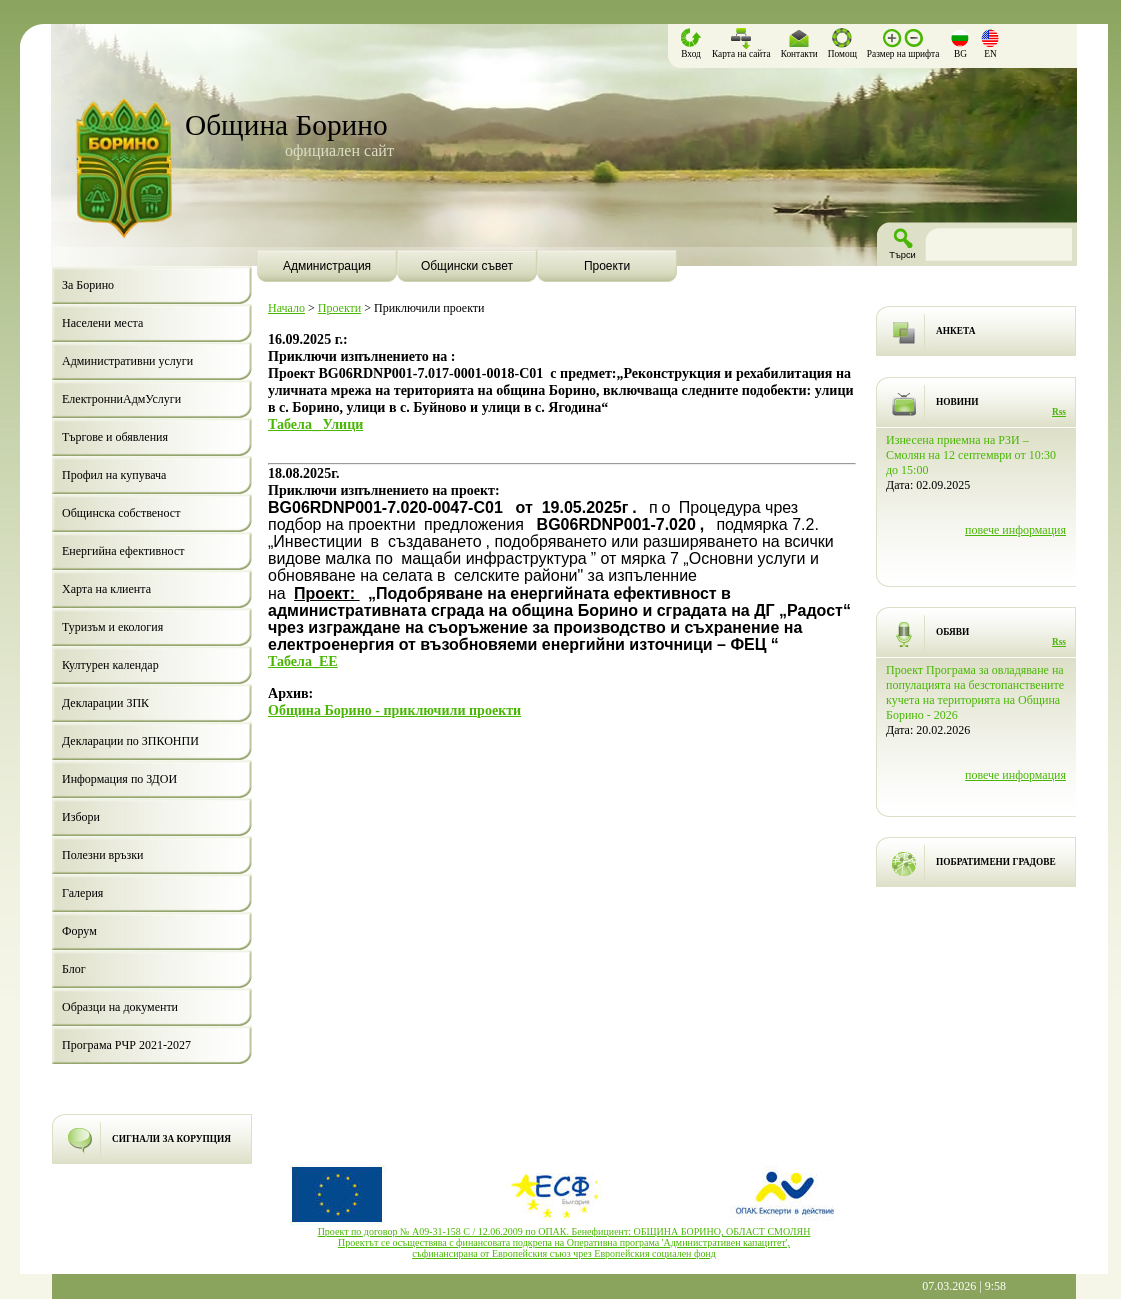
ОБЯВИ (952, 632)
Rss (1059, 412)
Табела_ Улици (315, 424)
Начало (286, 308)
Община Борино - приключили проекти (394, 710)
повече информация (1015, 530)
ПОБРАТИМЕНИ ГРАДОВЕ (996, 862)
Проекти (339, 308)
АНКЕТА (955, 331)
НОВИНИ (957, 402)
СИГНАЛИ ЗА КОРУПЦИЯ (171, 1139)
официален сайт (339, 150)
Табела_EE (303, 661)
